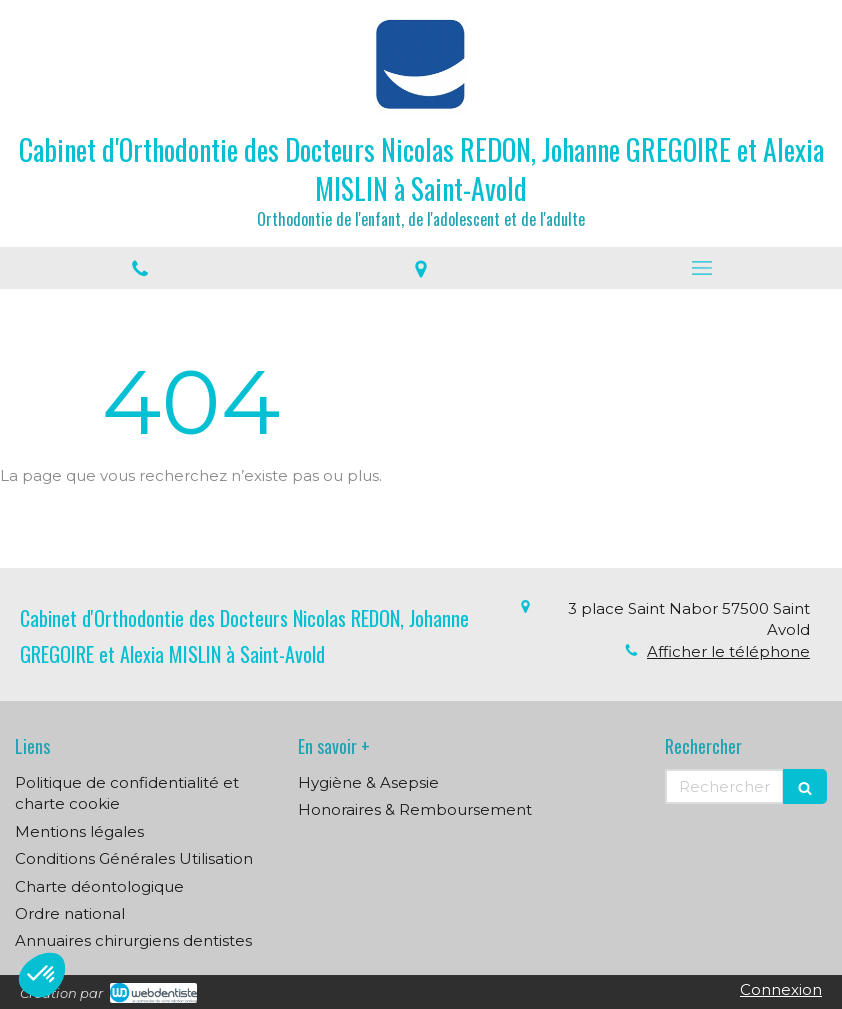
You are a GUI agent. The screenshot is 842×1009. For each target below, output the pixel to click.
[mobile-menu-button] (701, 268)
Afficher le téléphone (728, 651)
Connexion (781, 989)
